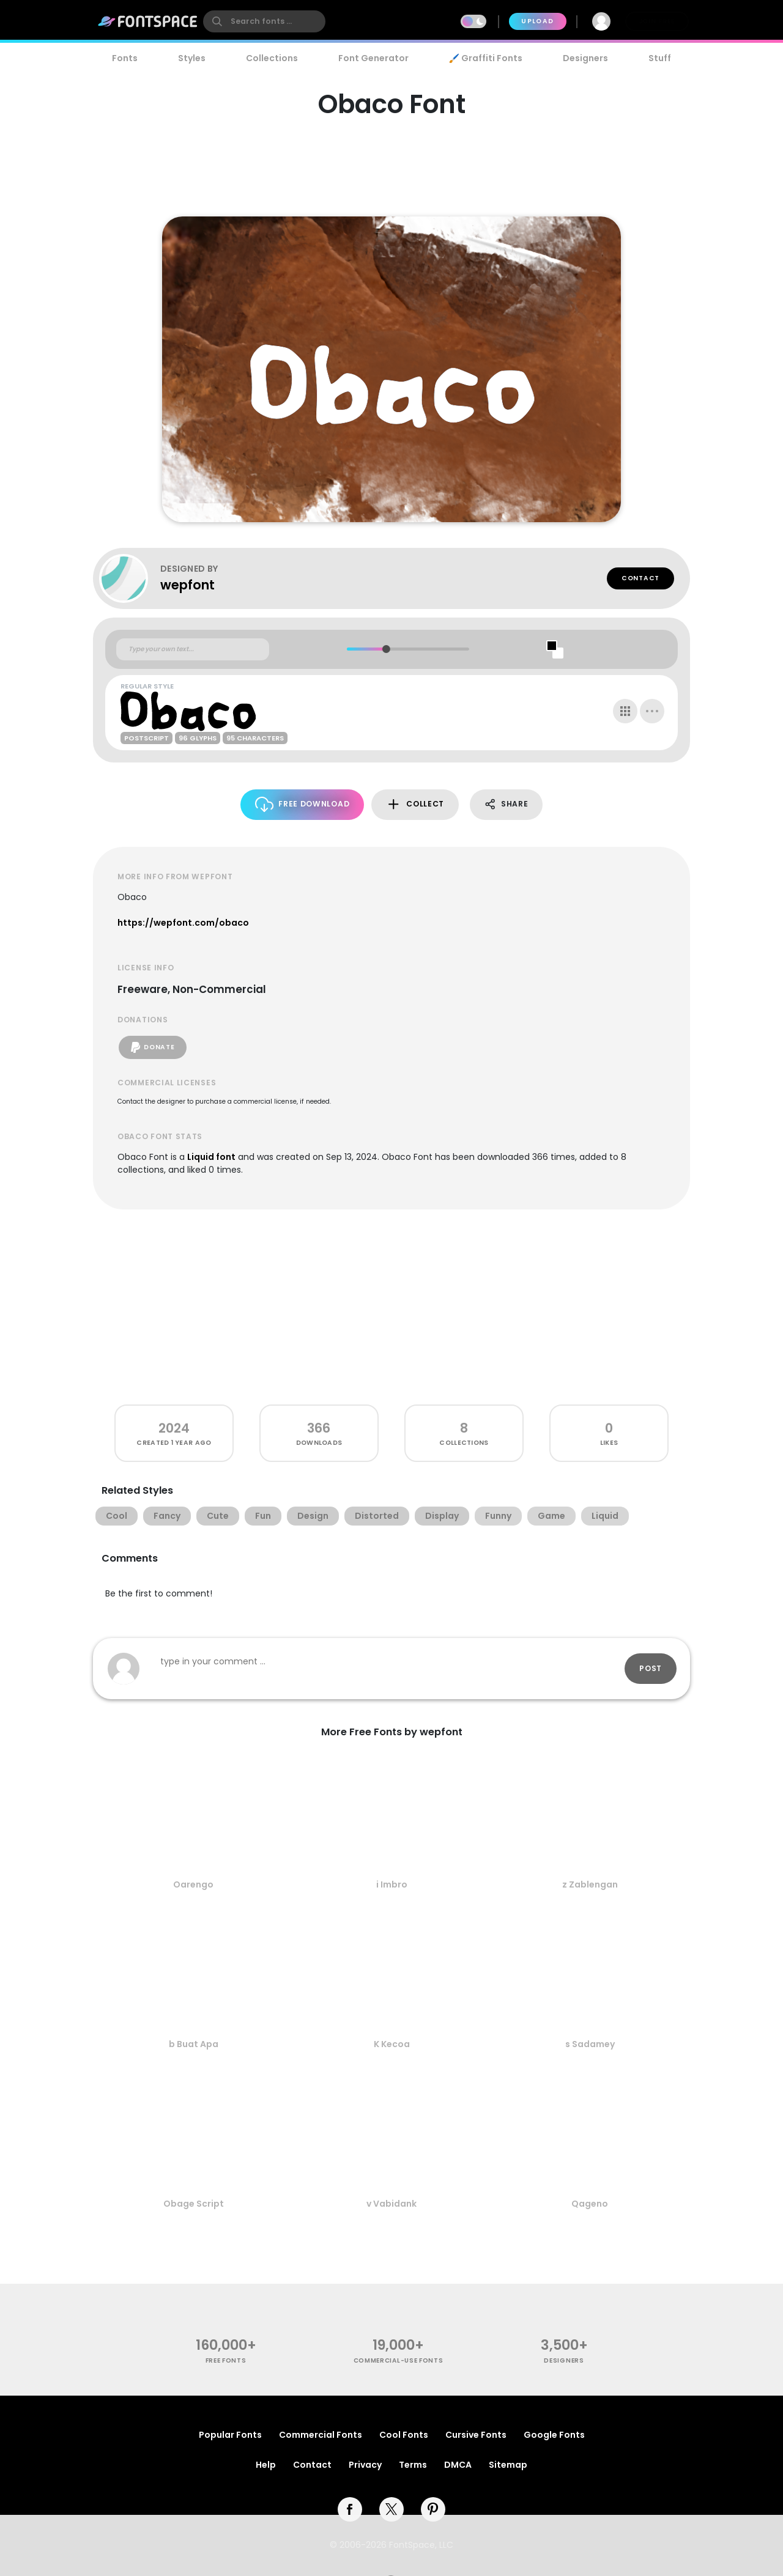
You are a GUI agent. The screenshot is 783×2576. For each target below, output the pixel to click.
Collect (415, 804)
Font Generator (373, 58)
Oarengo (193, 1884)
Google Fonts (554, 2435)
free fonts (226, 2360)
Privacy (365, 2465)
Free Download (302, 804)
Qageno (589, 2204)
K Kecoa (392, 2044)
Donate (152, 1047)
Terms (413, 2465)
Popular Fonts (230, 2435)
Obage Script (193, 2204)
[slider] (386, 649)
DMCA (458, 2465)
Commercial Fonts (320, 2435)
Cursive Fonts (476, 2435)
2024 (174, 1428)
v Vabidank (391, 2204)
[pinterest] (433, 2509)
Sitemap (508, 2465)
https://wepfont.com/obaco (183, 923)
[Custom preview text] (192, 649)
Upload (537, 21)
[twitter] (391, 2509)
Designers (585, 58)
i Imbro (391, 1884)
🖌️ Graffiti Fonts (485, 58)
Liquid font (211, 1157)
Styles (192, 58)
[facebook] (350, 2509)
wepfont (187, 585)
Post (650, 1668)
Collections (272, 58)
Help (266, 2465)
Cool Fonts (403, 2435)
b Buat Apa (193, 2044)
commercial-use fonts (398, 2360)
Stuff (659, 58)
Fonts (125, 58)
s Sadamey (590, 2044)
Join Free (657, 21)
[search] (264, 21)
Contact (640, 578)
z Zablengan (590, 1884)
